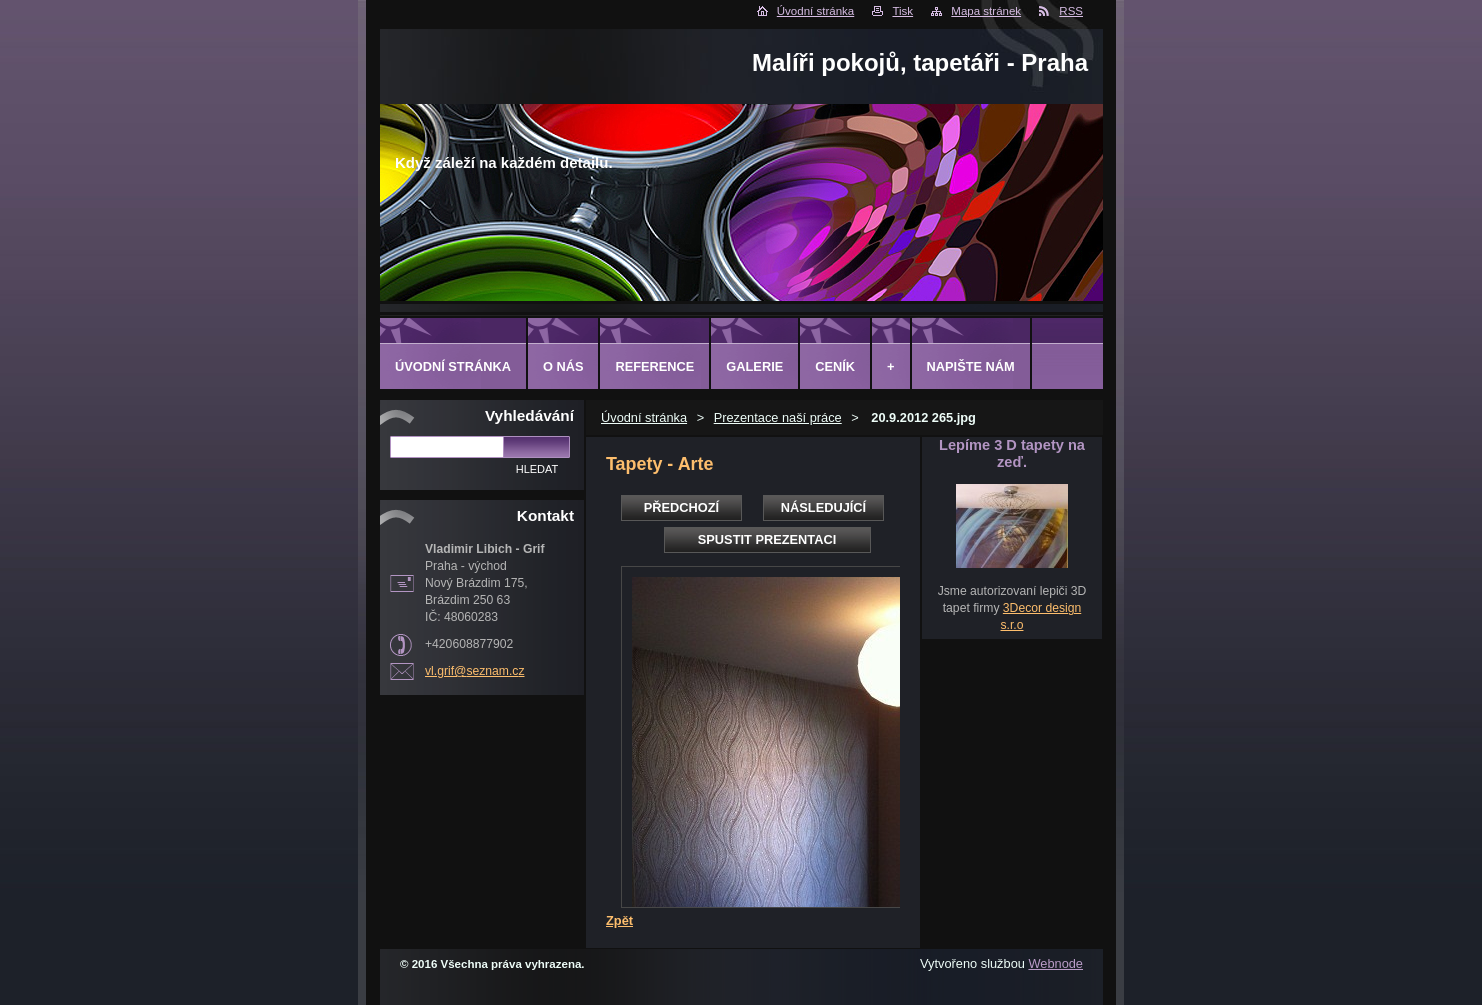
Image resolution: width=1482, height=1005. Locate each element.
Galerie (754, 366)
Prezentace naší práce (778, 417)
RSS (1071, 11)
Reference (654, 366)
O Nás (563, 366)
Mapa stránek (986, 11)
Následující (823, 507)
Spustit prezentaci (767, 539)
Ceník (835, 366)
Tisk (902, 11)
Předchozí (681, 507)
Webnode (1055, 963)
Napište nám (971, 366)
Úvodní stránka (815, 11)
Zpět (619, 920)
